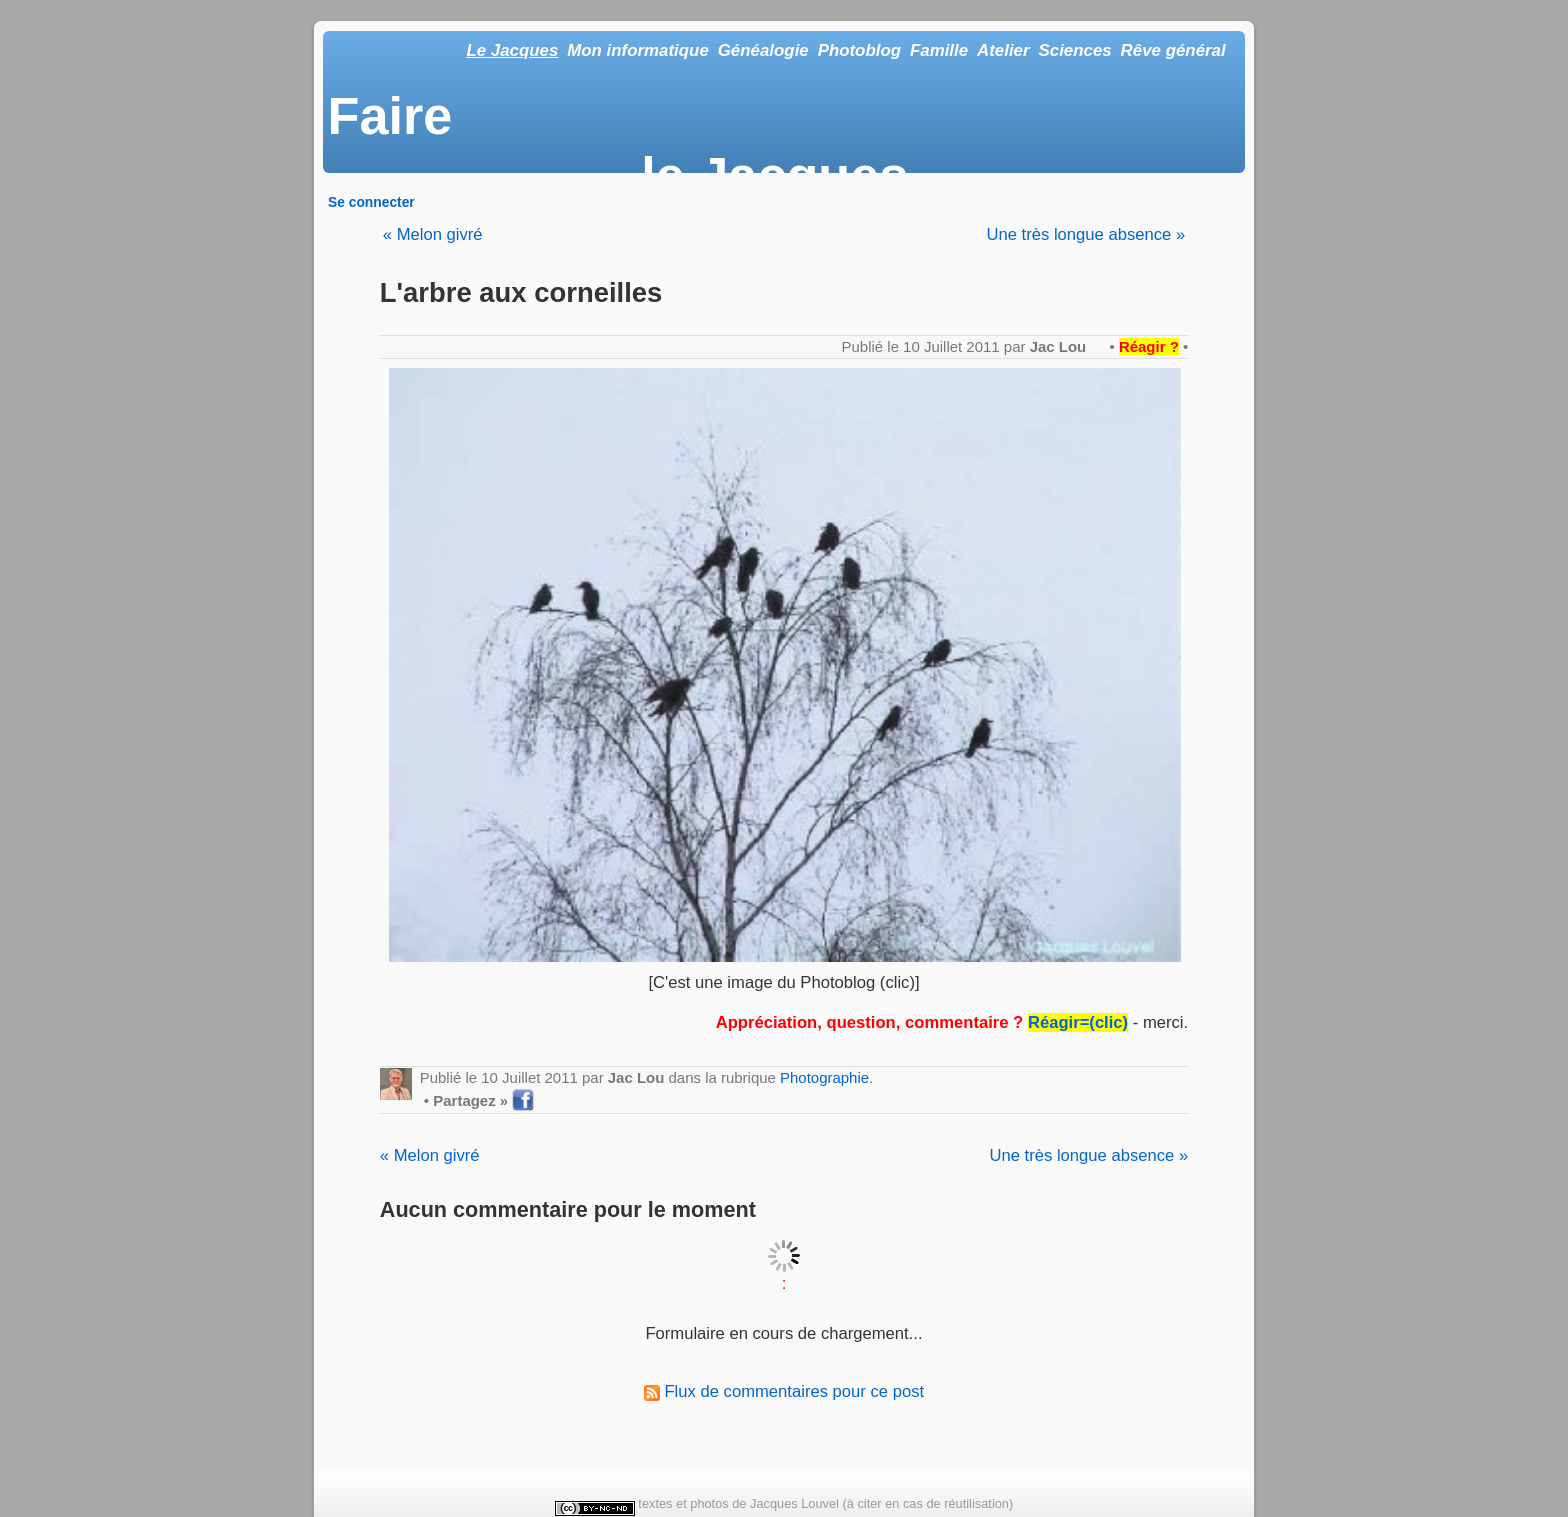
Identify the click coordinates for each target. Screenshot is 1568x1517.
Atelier (1003, 50)
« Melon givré (433, 234)
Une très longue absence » (1085, 234)
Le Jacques (512, 50)
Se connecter (371, 202)
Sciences (1075, 50)
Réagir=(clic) (1078, 1022)
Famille (939, 50)
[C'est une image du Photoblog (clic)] (783, 982)
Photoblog (859, 50)
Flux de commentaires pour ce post (784, 1391)
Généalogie (763, 50)
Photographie (824, 1077)
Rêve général (1173, 50)
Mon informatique (638, 50)
